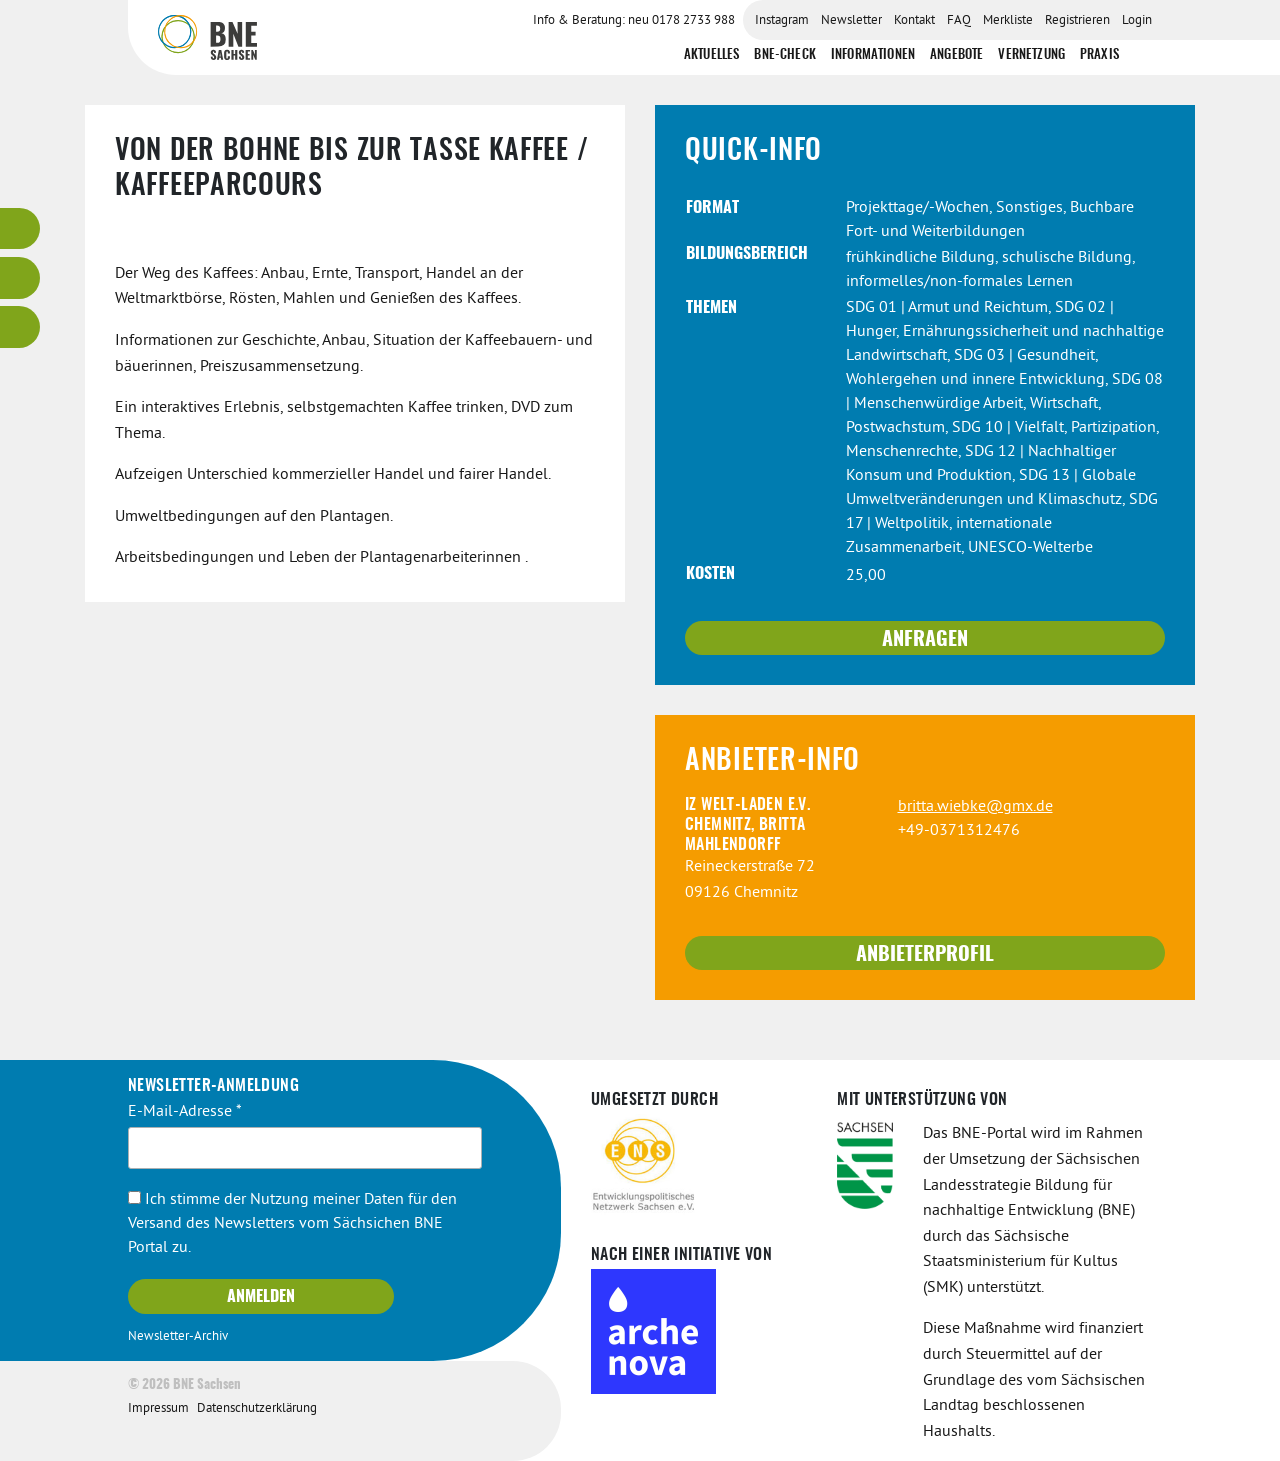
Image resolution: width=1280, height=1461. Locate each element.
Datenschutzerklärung (257, 1408)
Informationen (873, 55)
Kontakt (914, 21)
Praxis (1099, 55)
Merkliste (1008, 21)
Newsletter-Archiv (178, 1337)
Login (1137, 21)
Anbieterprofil (925, 955)
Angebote (956, 55)
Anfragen (925, 640)
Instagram (782, 21)
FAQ (959, 21)
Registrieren (1077, 21)
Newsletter (851, 21)
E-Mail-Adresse (185, 1112)
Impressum (158, 1408)
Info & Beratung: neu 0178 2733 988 (634, 21)
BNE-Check (784, 55)
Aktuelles (711, 55)
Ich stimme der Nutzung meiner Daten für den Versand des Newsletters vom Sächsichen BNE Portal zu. (292, 1224)
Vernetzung (1031, 55)
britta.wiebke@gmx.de (975, 807)
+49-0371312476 (959, 831)
